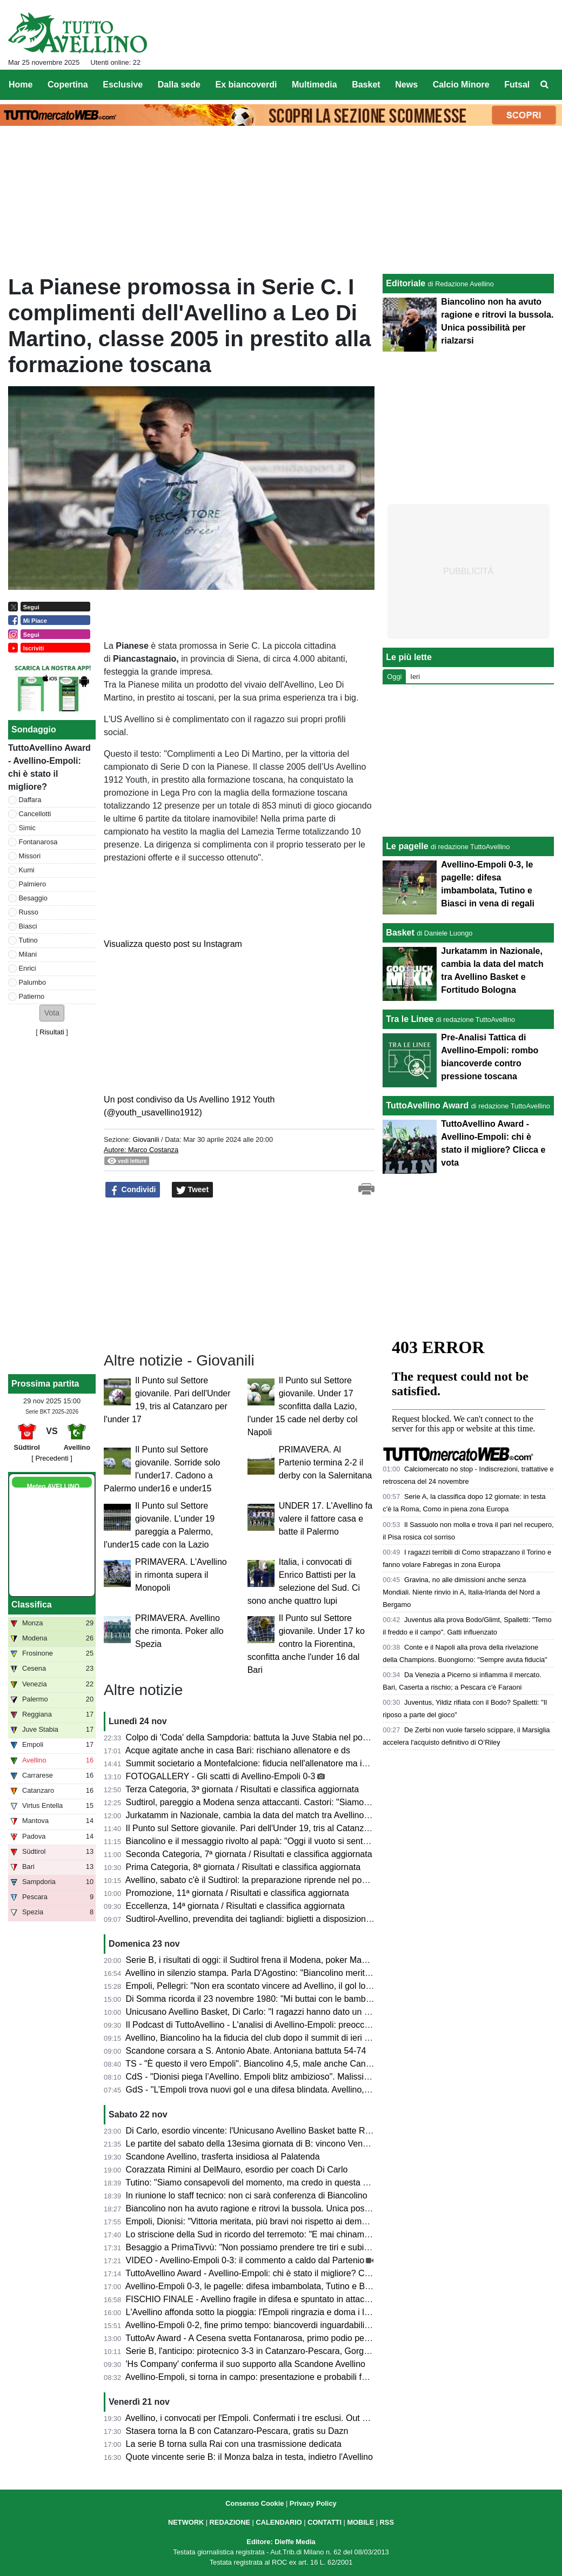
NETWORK (186, 2522)
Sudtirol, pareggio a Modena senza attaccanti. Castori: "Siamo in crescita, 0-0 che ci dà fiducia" (308, 1802)
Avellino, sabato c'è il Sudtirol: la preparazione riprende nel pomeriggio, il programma (287, 1880)
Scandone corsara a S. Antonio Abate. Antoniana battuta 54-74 (246, 2050)
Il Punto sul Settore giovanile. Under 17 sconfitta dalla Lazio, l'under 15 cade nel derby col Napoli (302, 1406)
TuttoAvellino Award (427, 1105)
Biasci (28, 926)
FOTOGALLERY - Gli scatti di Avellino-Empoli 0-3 (221, 1776)
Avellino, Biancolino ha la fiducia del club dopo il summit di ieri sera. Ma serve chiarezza (293, 2037)
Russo (28, 912)
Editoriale (405, 283)
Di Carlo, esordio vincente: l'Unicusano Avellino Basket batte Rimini (254, 2130)
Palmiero (32, 884)
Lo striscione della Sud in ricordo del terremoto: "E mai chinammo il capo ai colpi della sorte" (302, 2234)
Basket (400, 932)
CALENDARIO (279, 2522)
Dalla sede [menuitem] (179, 84)
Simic (27, 828)
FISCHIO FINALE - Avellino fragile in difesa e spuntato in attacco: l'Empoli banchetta (287, 2299)
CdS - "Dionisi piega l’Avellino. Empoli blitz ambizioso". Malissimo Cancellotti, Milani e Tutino (302, 2076)
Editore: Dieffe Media (280, 2542)
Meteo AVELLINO (53, 1486)
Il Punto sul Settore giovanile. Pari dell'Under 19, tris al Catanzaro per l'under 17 (279, 1828)
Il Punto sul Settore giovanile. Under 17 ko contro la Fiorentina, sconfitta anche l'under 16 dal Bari (306, 1643)
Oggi (394, 676)
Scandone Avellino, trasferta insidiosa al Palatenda (223, 2156)
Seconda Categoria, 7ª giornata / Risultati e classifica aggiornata (249, 1854)
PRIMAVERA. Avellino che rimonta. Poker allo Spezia (179, 1631)
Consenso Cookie (254, 2503)
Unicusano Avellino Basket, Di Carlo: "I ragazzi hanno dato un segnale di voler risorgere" (295, 2011)
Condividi (133, 1190)
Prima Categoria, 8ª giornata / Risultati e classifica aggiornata (243, 1867)
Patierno (32, 996)
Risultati (51, 1032)
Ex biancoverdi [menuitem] (246, 84)
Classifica (31, 1604)
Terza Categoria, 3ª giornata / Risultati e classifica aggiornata (242, 1789)
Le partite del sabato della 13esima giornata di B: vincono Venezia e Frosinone (276, 2143)
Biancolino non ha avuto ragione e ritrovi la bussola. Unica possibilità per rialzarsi (281, 2208)
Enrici (27, 968)
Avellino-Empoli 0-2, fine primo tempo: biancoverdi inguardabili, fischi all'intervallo (280, 2325)
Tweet (192, 1190)
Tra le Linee (409, 1019)
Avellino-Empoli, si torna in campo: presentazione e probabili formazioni (262, 2377)
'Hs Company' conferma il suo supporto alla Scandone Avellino (245, 2364)
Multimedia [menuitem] (314, 84)
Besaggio (33, 898)
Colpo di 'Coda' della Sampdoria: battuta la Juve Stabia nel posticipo (256, 1737)
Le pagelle (407, 846)
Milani (28, 954)
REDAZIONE (230, 2522)
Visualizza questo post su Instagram (173, 944)
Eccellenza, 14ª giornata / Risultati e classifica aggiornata (235, 1906)
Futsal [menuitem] (517, 84)
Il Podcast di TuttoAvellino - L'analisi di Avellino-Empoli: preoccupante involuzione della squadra (308, 2024)
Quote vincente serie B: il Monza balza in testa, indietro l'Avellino (249, 2456)
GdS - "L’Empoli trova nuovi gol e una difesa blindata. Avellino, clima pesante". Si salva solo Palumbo (319, 2089)
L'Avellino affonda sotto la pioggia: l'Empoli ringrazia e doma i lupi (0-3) (261, 2312)
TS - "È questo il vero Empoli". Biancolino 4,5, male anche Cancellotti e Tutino (274, 2063)
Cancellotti (35, 814)
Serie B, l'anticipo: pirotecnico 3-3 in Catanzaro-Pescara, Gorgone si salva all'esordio (288, 2351)
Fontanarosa (38, 842)
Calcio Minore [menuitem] (461, 84)
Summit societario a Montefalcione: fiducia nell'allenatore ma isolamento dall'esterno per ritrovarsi (312, 1763)
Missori (30, 856)
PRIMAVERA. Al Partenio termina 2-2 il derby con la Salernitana (325, 1462)
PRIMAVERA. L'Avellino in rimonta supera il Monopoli (181, 1574)
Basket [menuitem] (366, 84)
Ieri (415, 676)
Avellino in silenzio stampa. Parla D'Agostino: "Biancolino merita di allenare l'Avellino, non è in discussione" (329, 1973)
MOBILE (360, 2522)
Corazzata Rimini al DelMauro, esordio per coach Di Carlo (237, 2169)
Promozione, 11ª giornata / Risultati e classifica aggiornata (237, 1893)
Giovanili (145, 1139)
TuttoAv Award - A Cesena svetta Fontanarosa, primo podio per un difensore (271, 2338)
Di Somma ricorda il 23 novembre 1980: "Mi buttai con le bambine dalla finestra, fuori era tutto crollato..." (325, 1998)
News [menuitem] (406, 84)
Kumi (27, 870)
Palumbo (32, 982)
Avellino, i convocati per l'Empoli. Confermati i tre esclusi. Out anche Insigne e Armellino (293, 2418)
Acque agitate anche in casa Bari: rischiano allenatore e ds (237, 1750)
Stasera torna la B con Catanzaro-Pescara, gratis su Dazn (237, 2431)
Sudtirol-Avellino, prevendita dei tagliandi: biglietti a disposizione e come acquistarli (284, 1918)
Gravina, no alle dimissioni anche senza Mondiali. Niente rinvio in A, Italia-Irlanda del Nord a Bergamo (461, 1592)
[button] (51, 1013)
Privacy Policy (313, 2503)
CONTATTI (324, 2522)
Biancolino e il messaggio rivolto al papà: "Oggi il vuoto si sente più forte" (265, 1841)
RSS (387, 2522)
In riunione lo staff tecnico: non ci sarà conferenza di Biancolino (246, 2195)
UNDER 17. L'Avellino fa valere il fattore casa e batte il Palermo (326, 1518)
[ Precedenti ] (51, 1458)
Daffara (30, 800)
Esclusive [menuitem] (123, 84)
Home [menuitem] (20, 84)
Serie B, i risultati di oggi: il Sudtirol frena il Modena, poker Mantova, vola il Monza (282, 1960)
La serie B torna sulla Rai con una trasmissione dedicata (234, 2444)
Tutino (28, 940)
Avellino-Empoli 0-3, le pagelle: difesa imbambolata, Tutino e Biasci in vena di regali (285, 2286)
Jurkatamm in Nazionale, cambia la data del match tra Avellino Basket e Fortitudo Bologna (298, 1815)
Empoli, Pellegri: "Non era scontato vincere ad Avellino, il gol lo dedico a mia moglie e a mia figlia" (312, 1985)
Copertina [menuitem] (68, 84)
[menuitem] (544, 84)
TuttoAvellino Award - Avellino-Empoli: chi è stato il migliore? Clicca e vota (266, 2273)
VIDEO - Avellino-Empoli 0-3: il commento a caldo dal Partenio (245, 2260)
